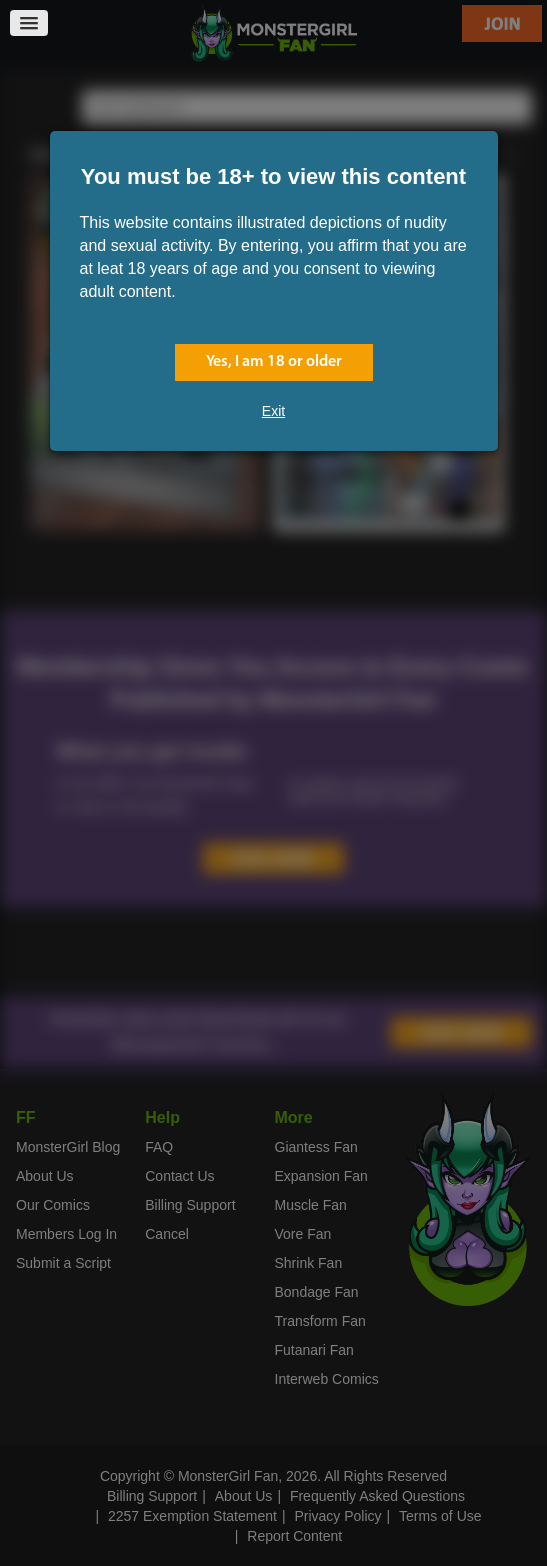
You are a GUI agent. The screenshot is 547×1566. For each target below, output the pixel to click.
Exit (273, 411)
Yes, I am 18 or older (274, 362)
